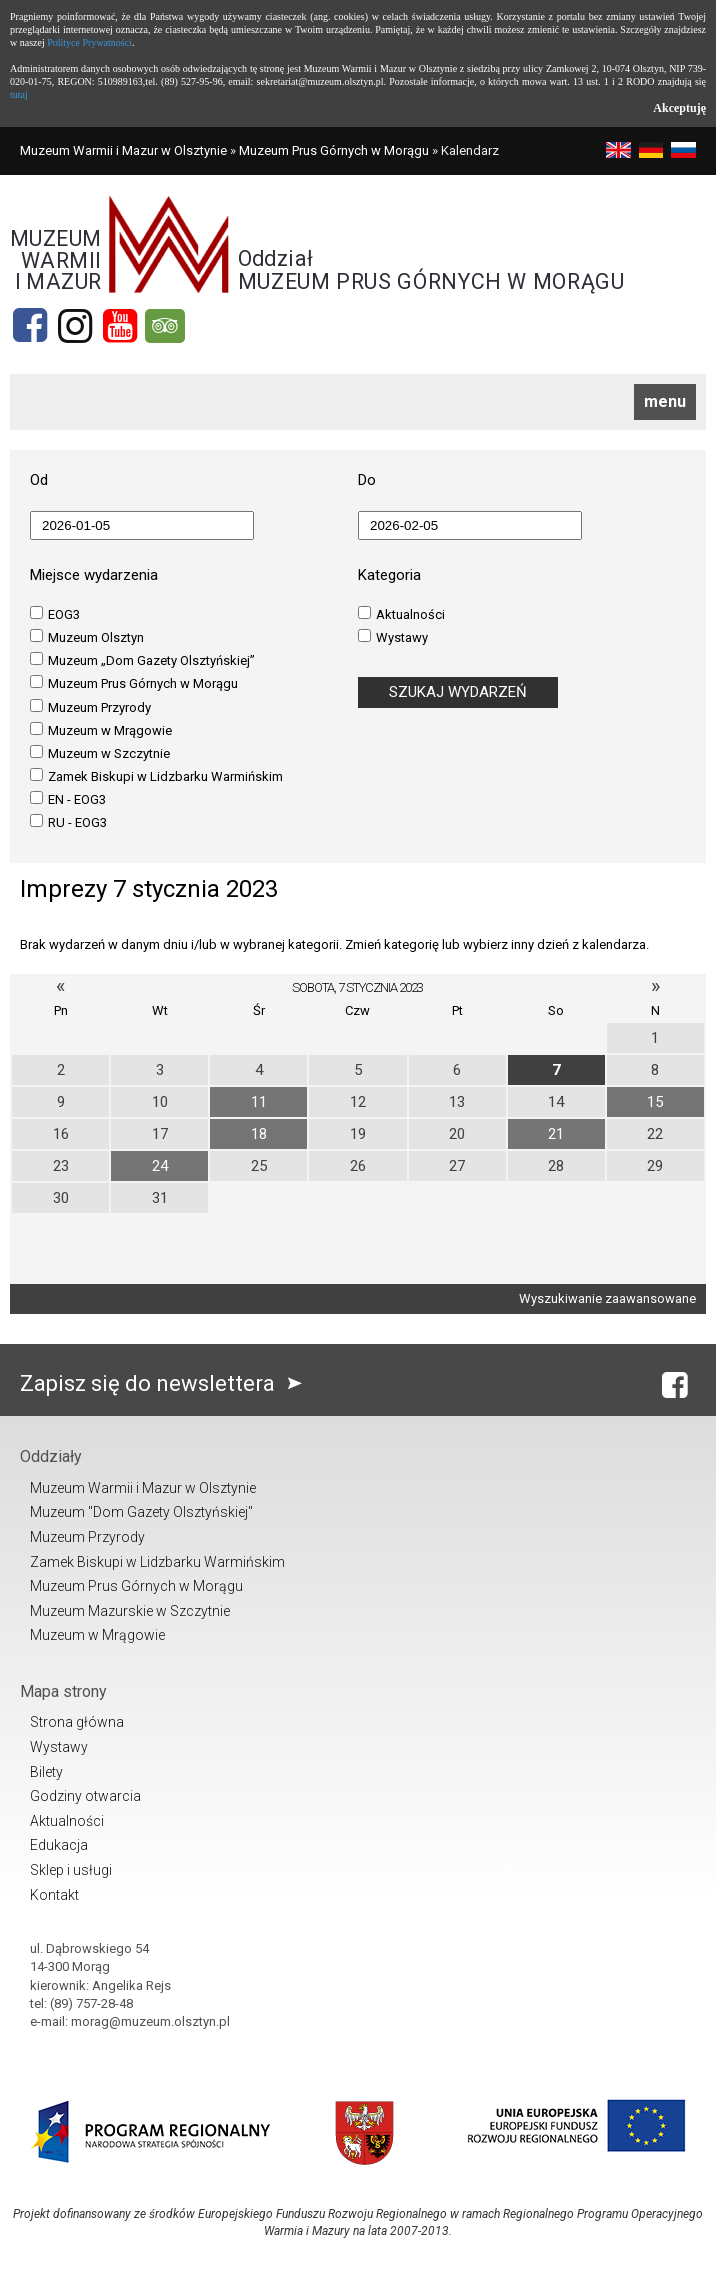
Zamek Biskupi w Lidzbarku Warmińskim (156, 776)
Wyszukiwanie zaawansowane (607, 1298)
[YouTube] (120, 326)
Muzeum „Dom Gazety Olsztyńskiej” (142, 660)
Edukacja (59, 1845)
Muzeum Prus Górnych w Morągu (334, 150)
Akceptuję (679, 108)
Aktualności (401, 614)
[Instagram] (75, 326)
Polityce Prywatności (89, 42)
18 (259, 1134)
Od (39, 480)
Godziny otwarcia (85, 1796)
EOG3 (55, 614)
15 (655, 1102)
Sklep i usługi (71, 1870)
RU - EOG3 (68, 822)
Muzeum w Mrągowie (101, 730)
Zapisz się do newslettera (165, 1383)
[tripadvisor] (165, 326)
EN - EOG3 (68, 799)
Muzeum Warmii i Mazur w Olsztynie (123, 150)
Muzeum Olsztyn (87, 637)
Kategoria (389, 575)
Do (367, 480)
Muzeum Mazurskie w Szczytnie (130, 1611)
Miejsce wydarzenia (94, 575)
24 (160, 1166)
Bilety (46, 1772)
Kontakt (54, 1895)
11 (259, 1102)
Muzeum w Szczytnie (100, 753)
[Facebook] (30, 326)
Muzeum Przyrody (90, 707)
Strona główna (77, 1722)
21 (556, 1134)
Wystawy (393, 637)
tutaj (19, 94)
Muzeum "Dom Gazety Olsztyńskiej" (141, 1512)
